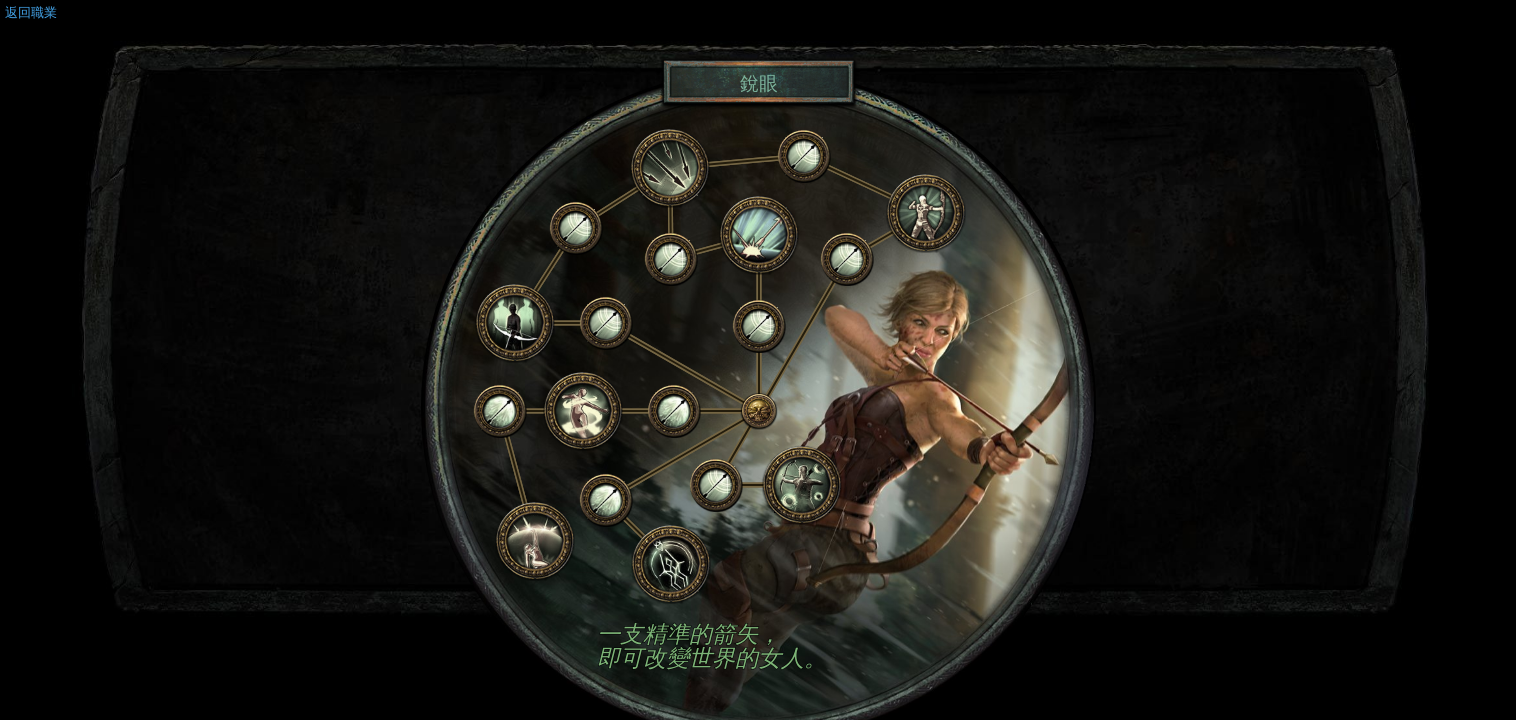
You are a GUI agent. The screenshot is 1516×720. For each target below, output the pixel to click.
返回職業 (31, 12)
